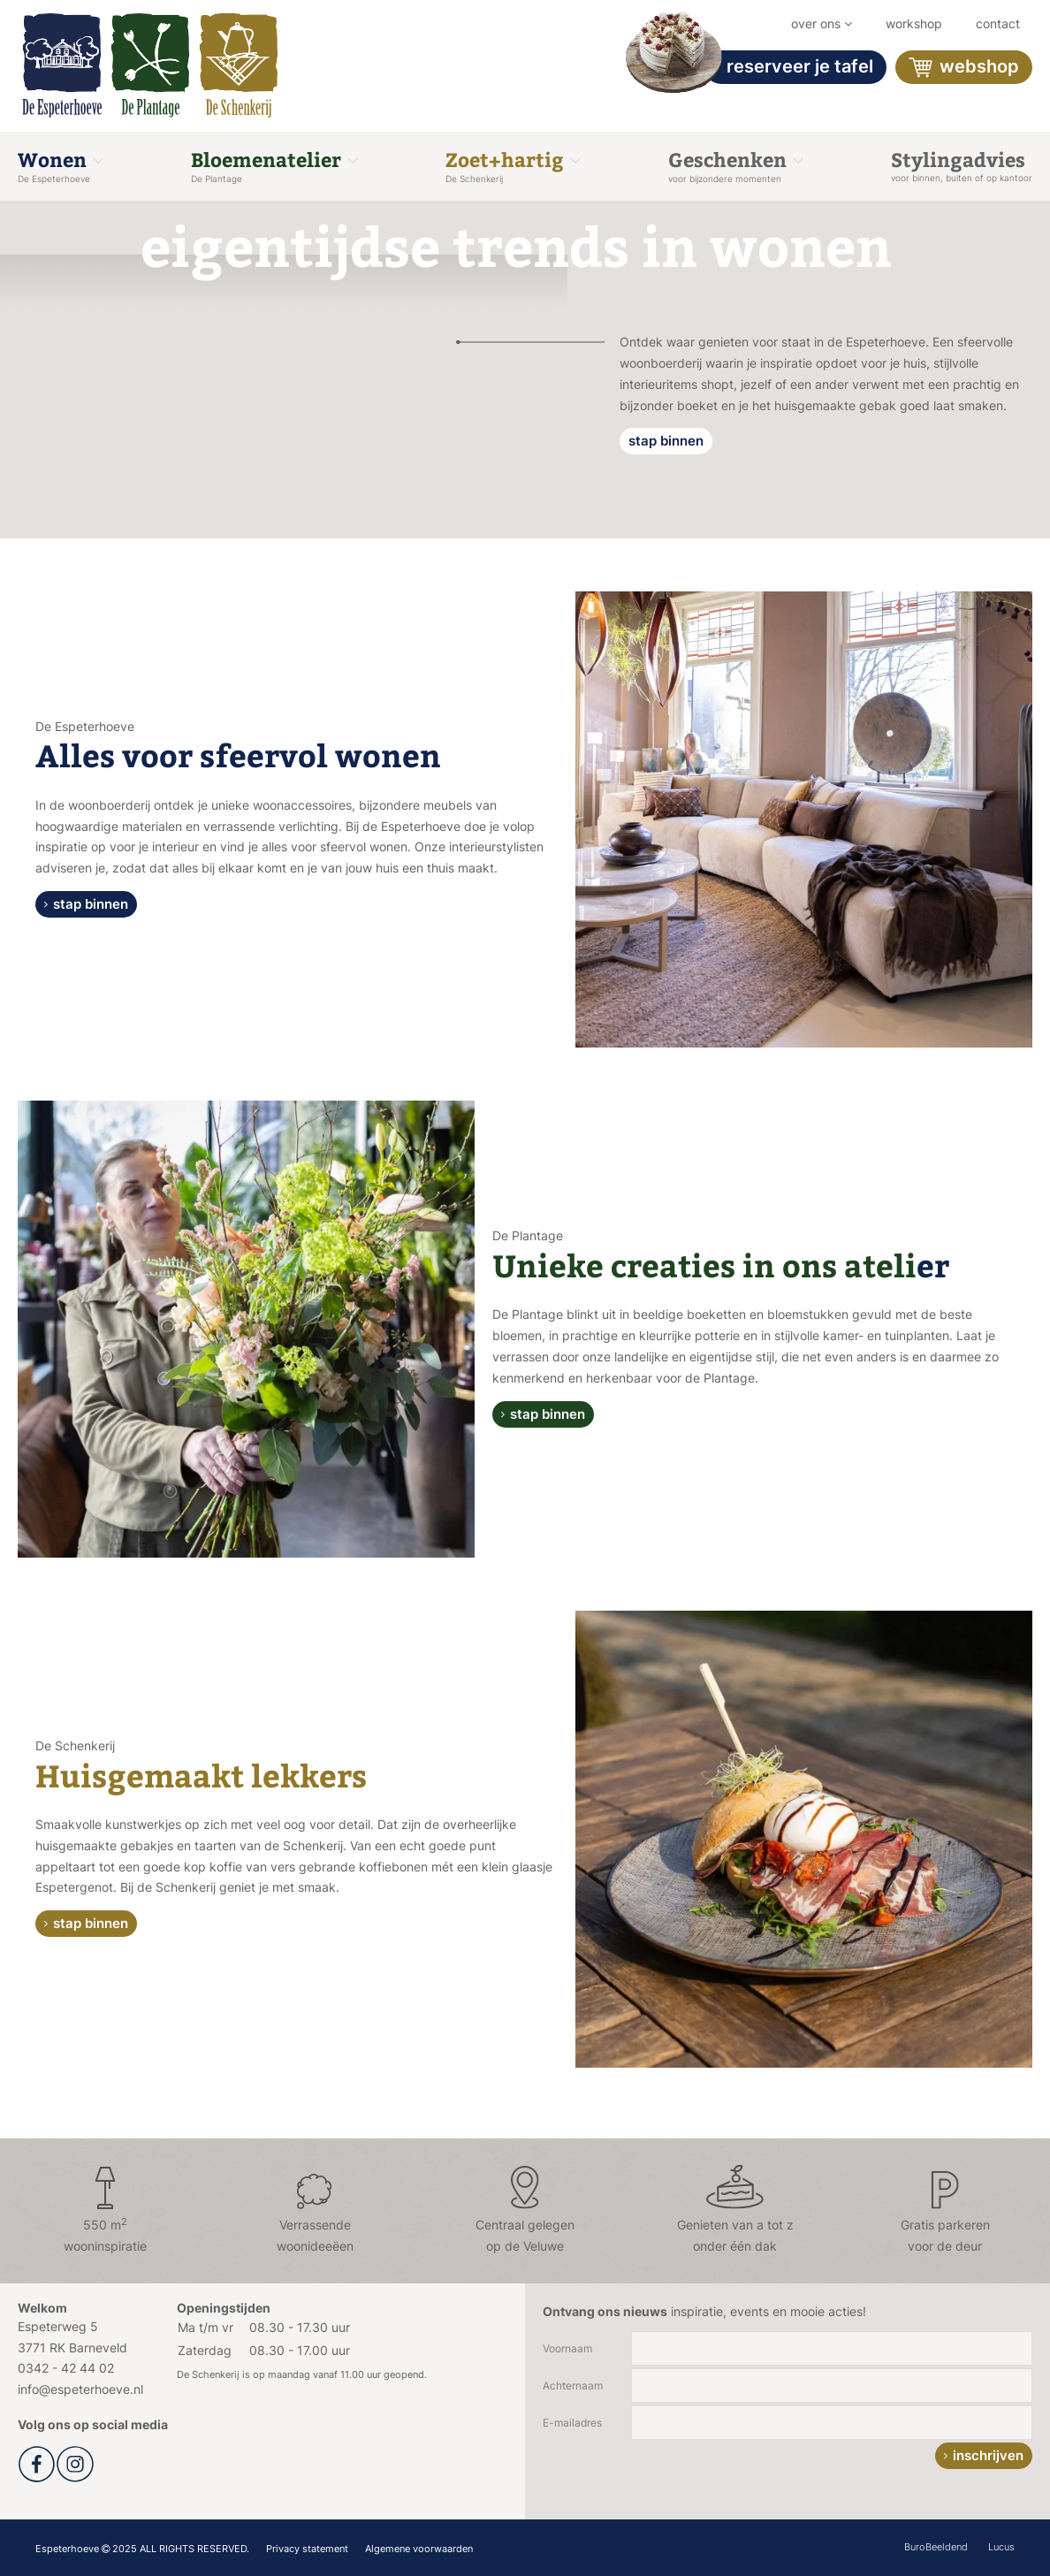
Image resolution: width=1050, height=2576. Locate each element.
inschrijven (988, 2455)
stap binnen (666, 440)
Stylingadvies (961, 164)
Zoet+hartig (513, 165)
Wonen (60, 165)
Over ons (821, 23)
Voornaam (567, 2348)
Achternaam (573, 2385)
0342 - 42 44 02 (66, 2367)
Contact (998, 23)
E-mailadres (572, 2422)
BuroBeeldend (936, 2547)
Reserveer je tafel (788, 67)
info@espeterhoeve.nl (80, 2389)
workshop (914, 23)
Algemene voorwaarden (419, 2548)
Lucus (1001, 2547)
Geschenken (735, 165)
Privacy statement (307, 2548)
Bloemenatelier (274, 165)
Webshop (964, 68)
